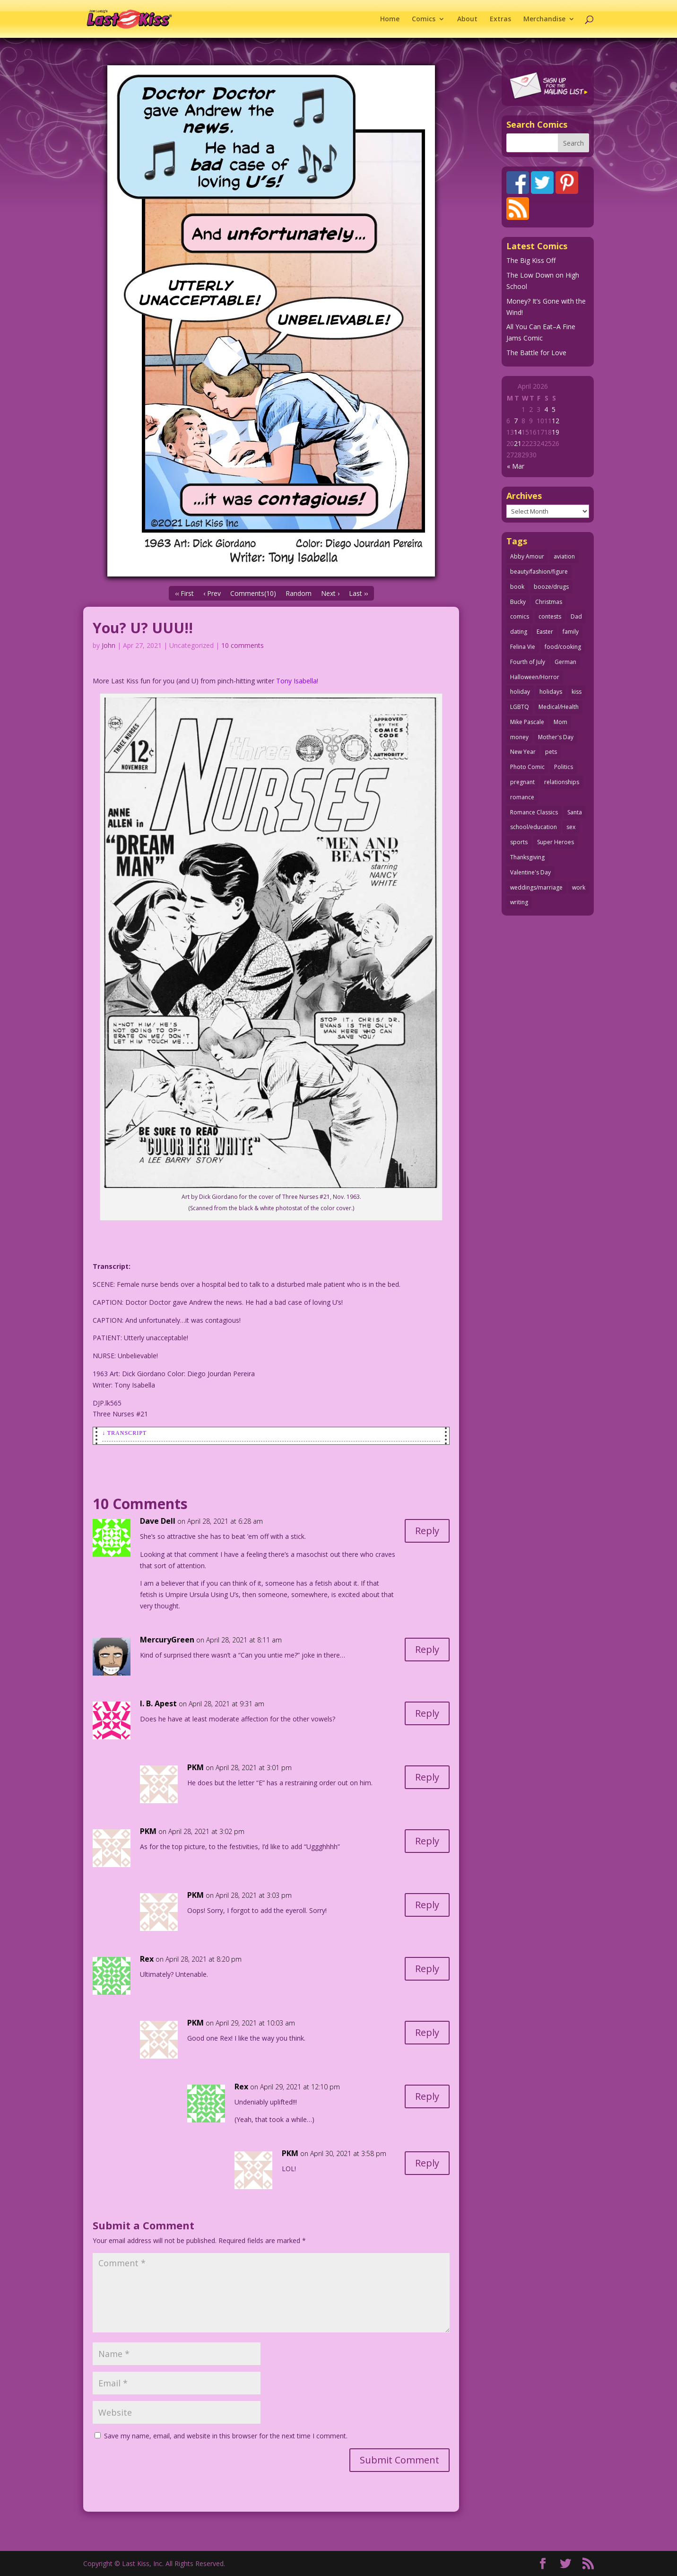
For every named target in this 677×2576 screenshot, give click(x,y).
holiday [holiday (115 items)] (520, 692)
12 (555, 420)
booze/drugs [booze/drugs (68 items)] (551, 587)
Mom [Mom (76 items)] (560, 722)
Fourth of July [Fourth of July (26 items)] (527, 662)
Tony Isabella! (297, 680)
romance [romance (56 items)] (522, 797)
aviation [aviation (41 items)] (564, 556)
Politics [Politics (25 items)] (563, 767)
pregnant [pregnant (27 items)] (522, 782)
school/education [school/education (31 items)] (533, 827)
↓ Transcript (124, 1433)
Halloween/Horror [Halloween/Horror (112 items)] (534, 677)
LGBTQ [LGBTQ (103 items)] (519, 707)
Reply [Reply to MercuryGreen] (427, 1649)
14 (517, 432)
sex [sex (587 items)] (570, 827)
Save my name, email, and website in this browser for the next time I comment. (225, 2435)
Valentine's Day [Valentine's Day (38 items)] (530, 872)
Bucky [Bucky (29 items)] (518, 602)
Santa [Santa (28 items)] (574, 812)
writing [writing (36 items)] (519, 902)
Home (389, 19)
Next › (330, 593)
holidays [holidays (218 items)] (550, 692)
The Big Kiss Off (530, 260)
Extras (500, 19)
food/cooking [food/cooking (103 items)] (563, 647)
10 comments (242, 645)
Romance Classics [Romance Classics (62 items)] (534, 812)
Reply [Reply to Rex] (427, 1968)
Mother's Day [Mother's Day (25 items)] (555, 737)
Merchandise (544, 19)
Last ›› (358, 593)
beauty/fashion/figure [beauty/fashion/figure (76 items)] (539, 572)
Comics (423, 19)
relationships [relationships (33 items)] (561, 782)
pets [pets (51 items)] (551, 752)
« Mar (515, 466)
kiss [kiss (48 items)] (577, 692)
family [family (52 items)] (571, 632)
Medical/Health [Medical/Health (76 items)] (558, 707)
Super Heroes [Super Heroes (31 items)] (555, 842)
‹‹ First (184, 593)
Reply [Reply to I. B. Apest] (427, 1713)
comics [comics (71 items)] (519, 616)
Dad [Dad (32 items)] (576, 616)
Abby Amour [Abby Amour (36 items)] (527, 556)
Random (299, 593)
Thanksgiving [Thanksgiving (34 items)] (527, 857)
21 (517, 443)
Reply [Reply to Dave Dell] (427, 1530)
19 (555, 432)
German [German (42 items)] (565, 662)
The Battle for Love (536, 352)
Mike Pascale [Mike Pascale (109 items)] (527, 722)
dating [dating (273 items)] (518, 632)
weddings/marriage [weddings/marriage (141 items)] (536, 887)
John (108, 645)
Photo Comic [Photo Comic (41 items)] (527, 767)
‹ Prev (212, 593)
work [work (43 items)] (578, 887)
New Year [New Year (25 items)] (523, 752)
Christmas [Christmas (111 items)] (548, 602)
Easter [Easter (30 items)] (545, 632)
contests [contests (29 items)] (549, 616)
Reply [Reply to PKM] (427, 1777)
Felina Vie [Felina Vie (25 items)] (522, 647)
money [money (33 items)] (519, 737)
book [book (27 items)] (517, 587)
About (467, 19)
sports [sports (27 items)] (519, 842)
